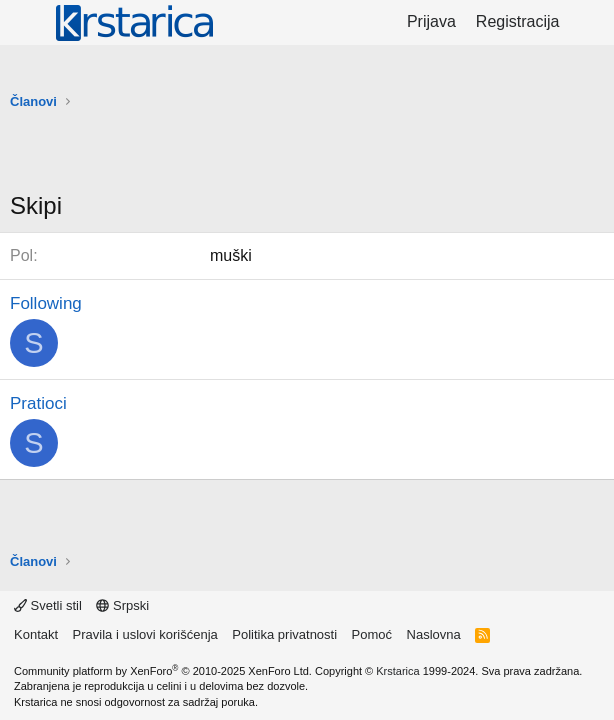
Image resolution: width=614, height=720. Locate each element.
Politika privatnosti (284, 634)
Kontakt (36, 634)
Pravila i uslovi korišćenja (145, 634)
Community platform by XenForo (163, 671)
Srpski (122, 605)
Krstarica (397, 671)
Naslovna (434, 634)
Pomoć (372, 634)
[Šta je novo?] (589, 22)
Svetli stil (48, 605)
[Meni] (27, 23)
